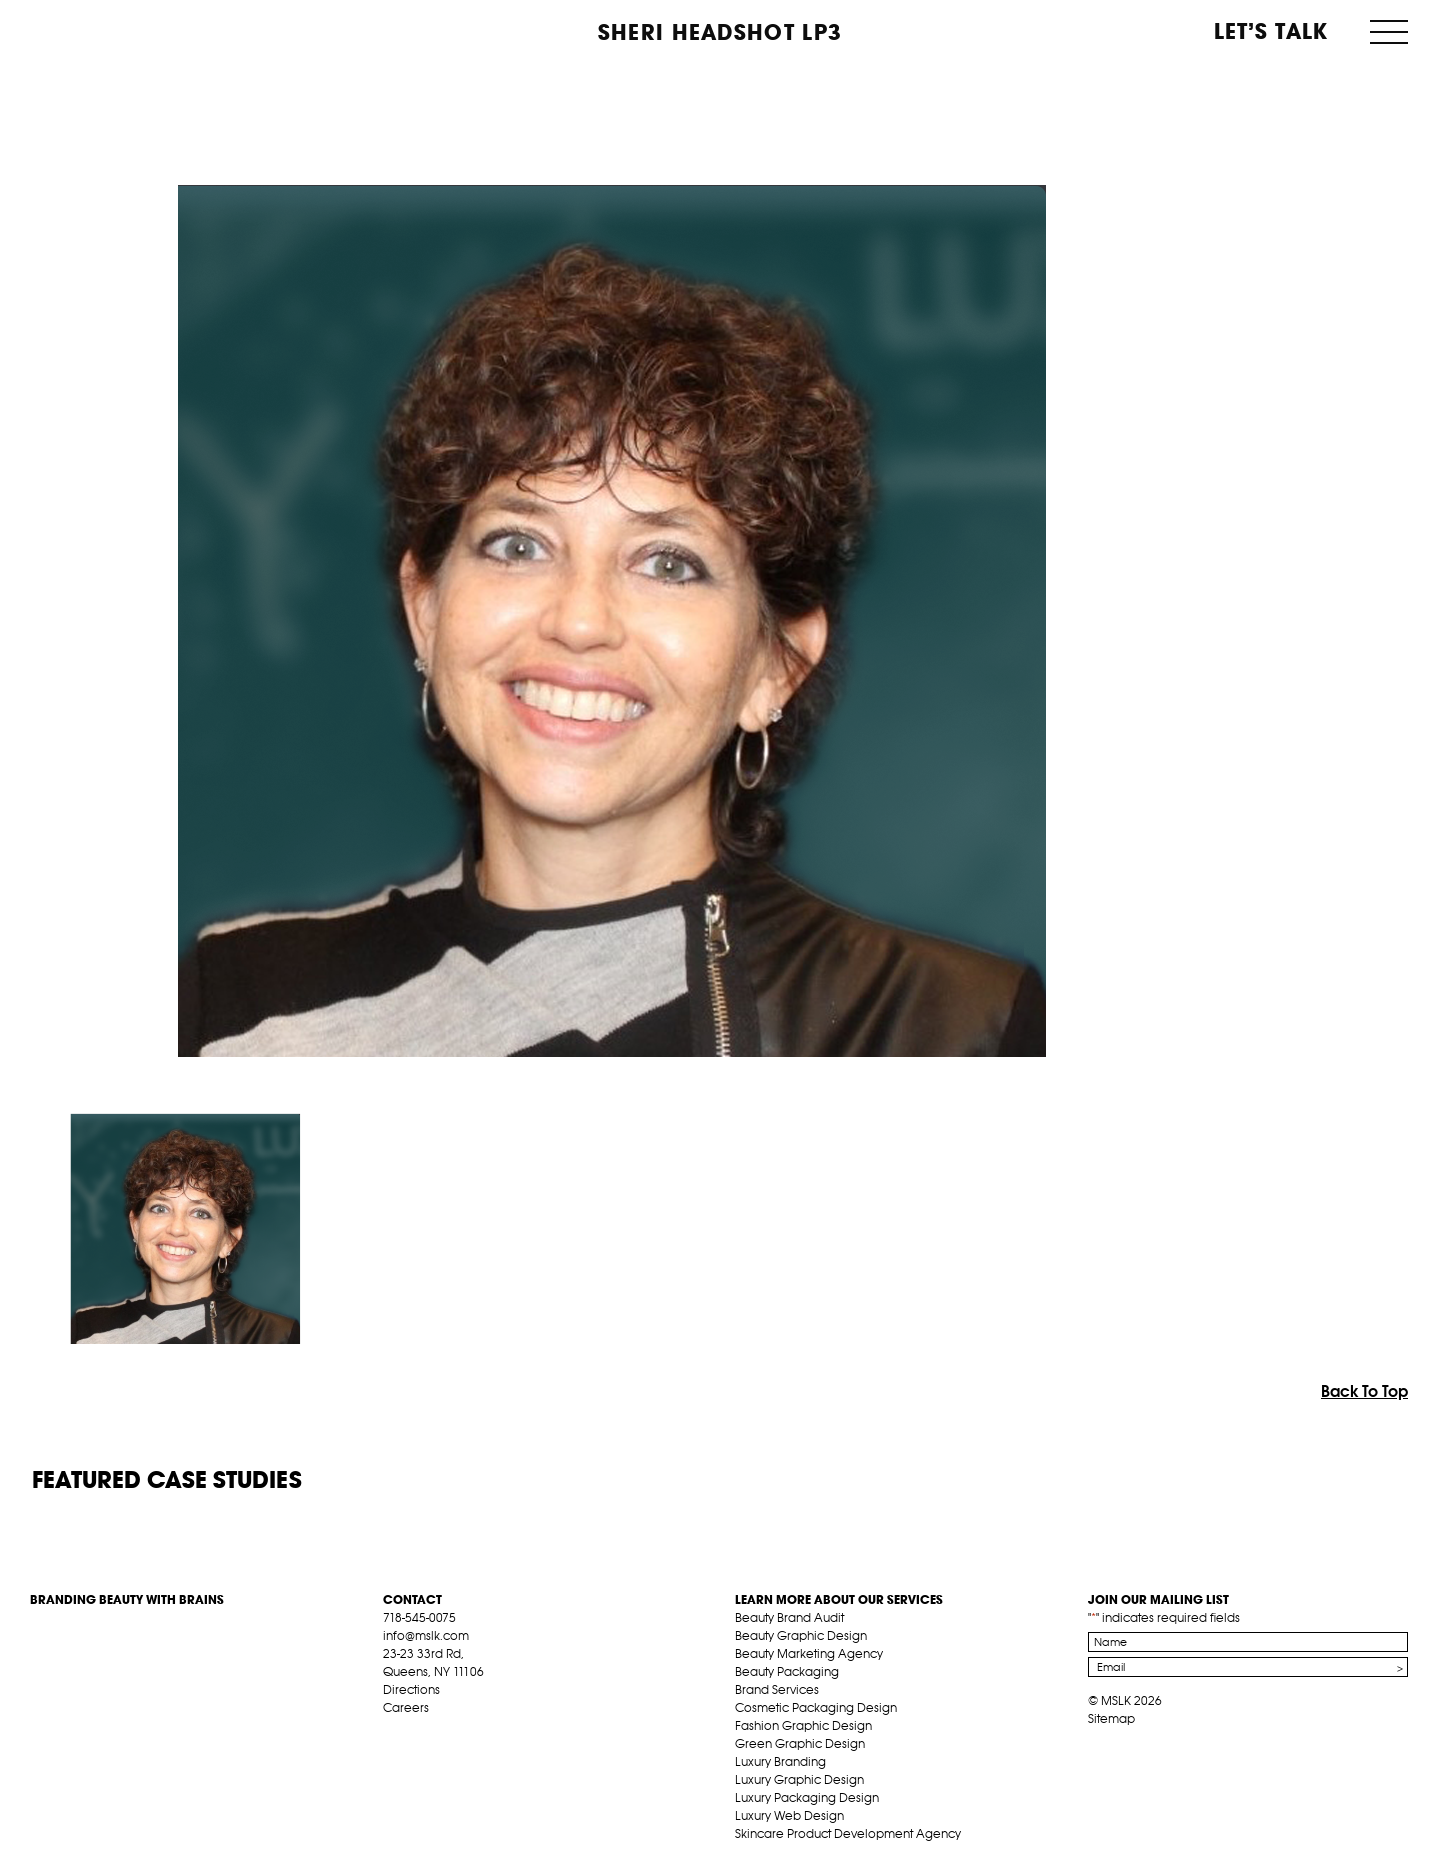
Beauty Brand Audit (789, 1617)
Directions (411, 1689)
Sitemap (1111, 1718)
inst (485, 1731)
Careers (406, 1707)
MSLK (105, 30)
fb (392, 1731)
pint (454, 1731)
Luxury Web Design (789, 1815)
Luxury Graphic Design (799, 1779)
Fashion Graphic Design (803, 1725)
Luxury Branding (780, 1761)
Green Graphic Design (800, 1743)
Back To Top (1364, 1391)
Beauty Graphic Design (801, 1635)
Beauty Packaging (787, 1671)
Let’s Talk (1271, 31)
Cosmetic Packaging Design (816, 1707)
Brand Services (777, 1689)
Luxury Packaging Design (807, 1797)
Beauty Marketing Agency (809, 1653)
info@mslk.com (426, 1635)
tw (423, 1731)
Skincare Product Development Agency (848, 1833)
